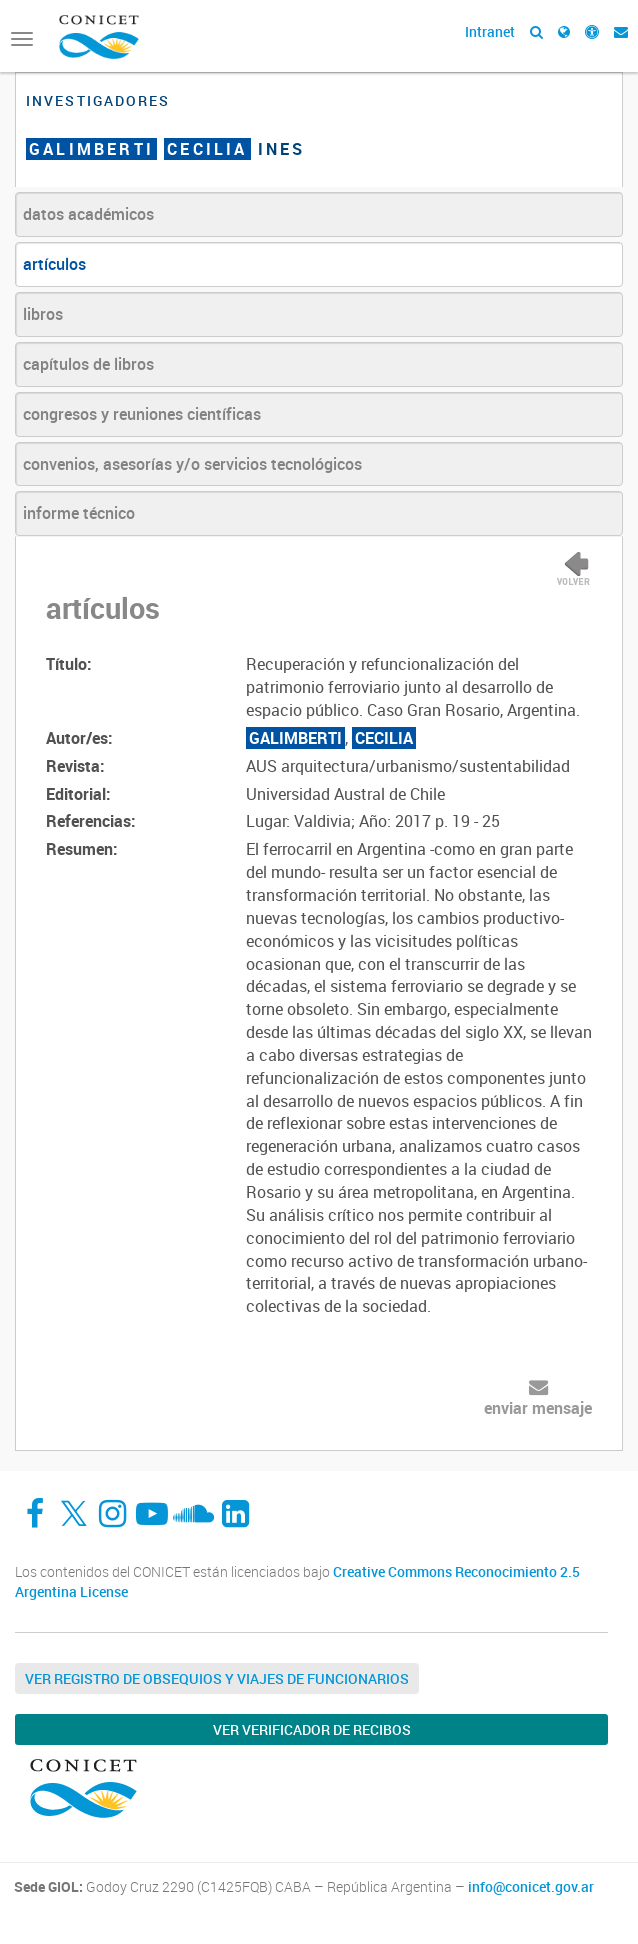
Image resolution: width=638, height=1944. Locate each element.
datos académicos (88, 214)
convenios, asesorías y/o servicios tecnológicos (192, 464)
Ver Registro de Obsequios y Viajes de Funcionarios (217, 1678)
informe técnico (79, 513)
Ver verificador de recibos (312, 1729)
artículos (54, 264)
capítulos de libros (88, 364)
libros (43, 314)
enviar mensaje (538, 1408)
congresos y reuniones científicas (142, 414)
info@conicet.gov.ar (531, 1887)
